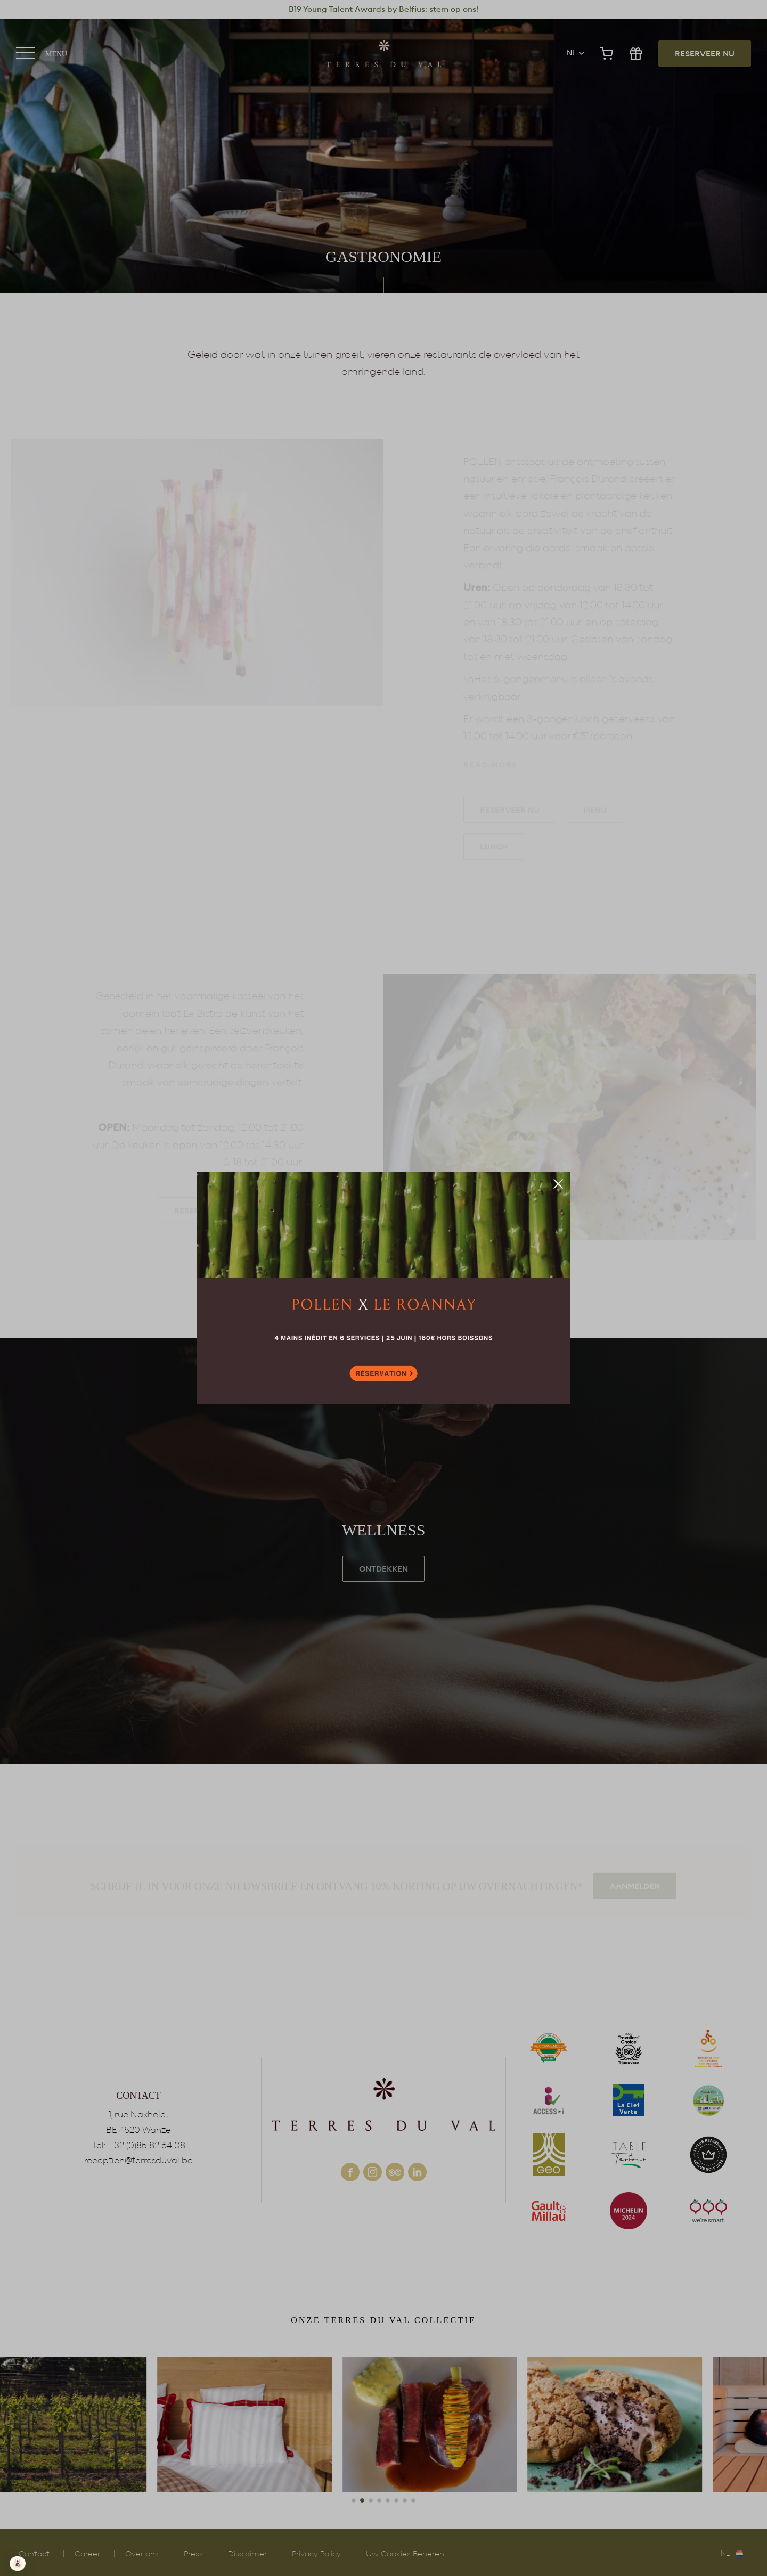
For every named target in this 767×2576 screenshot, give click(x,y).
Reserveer (383, 1288)
